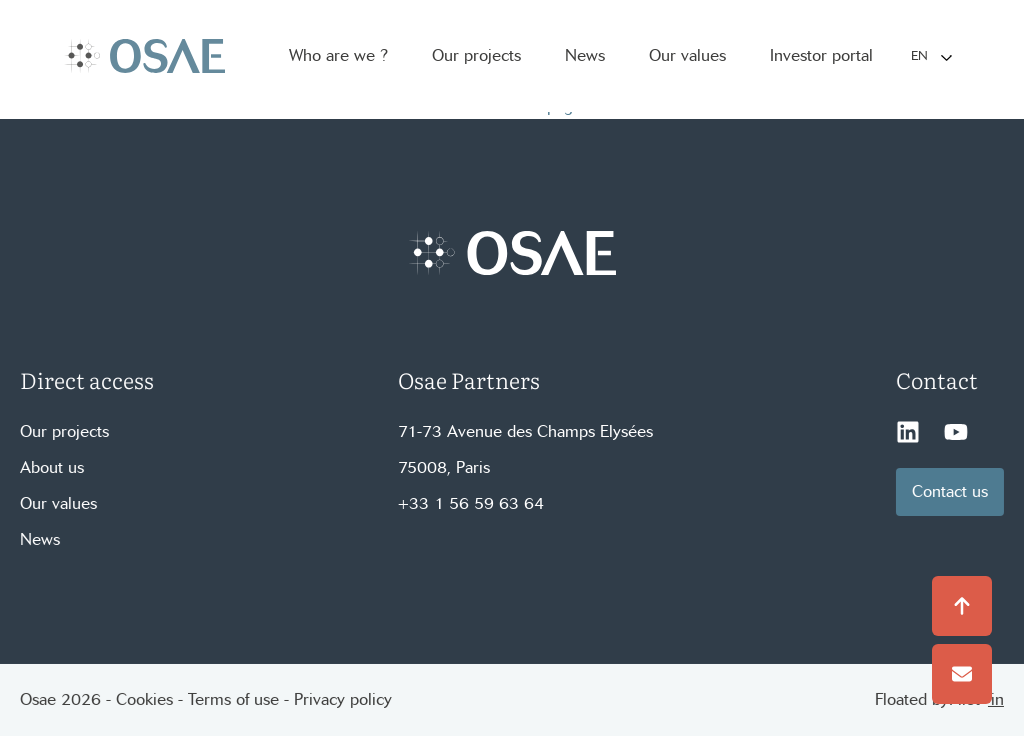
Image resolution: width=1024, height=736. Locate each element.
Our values (58, 503)
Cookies (144, 699)
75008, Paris (444, 467)
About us (52, 467)
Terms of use (233, 699)
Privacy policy (343, 699)
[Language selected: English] (930, 56)
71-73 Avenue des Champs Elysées (525, 431)
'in (996, 699)
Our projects (64, 431)
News (40, 539)
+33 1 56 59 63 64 (471, 503)
